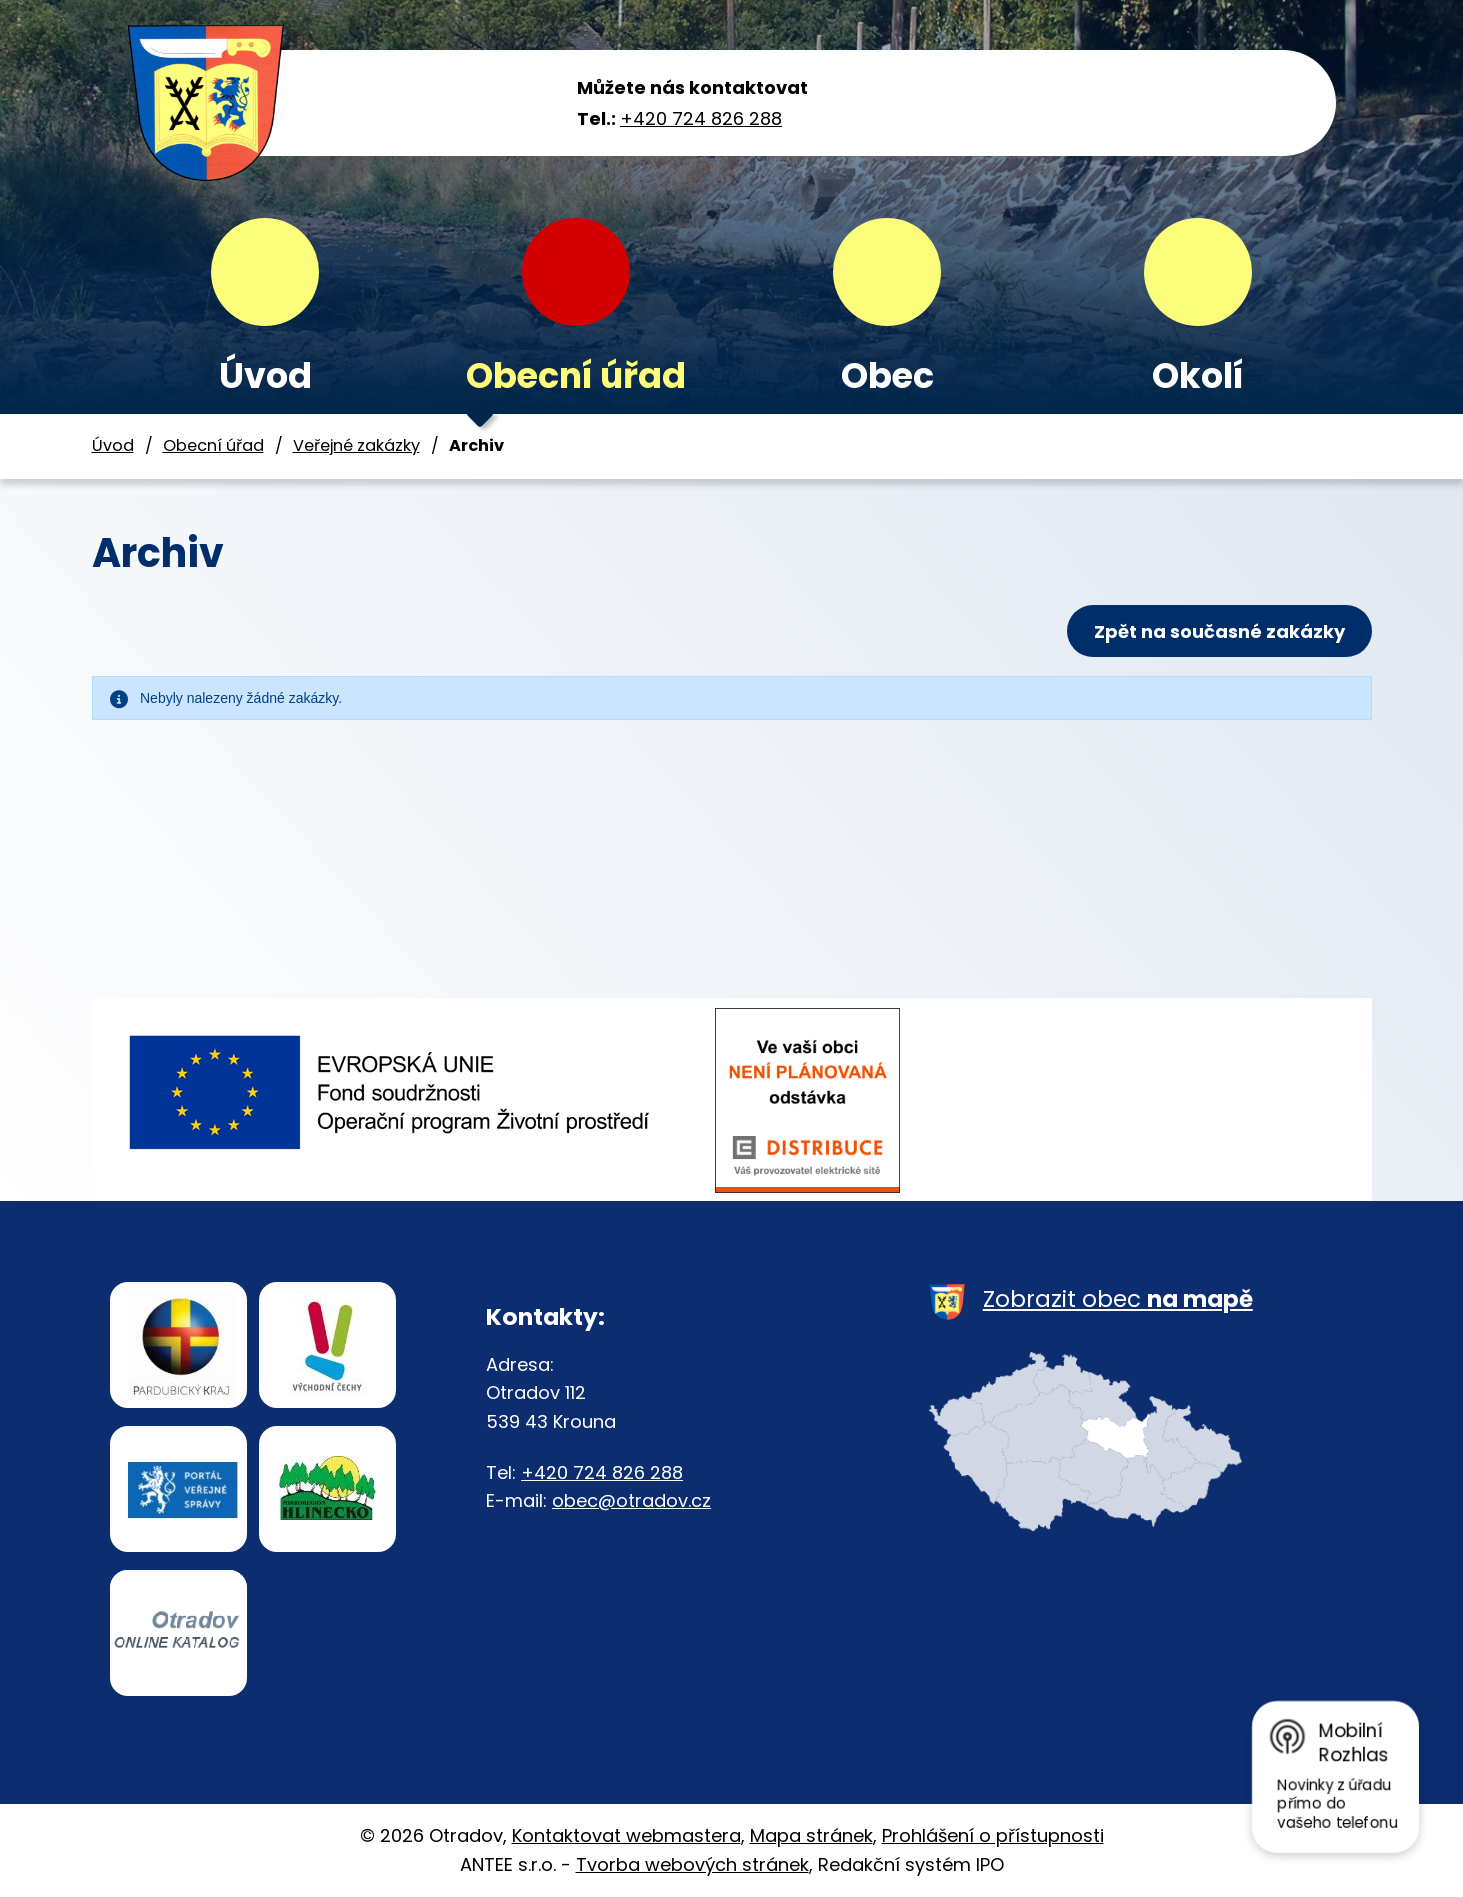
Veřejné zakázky (356, 445)
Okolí (1198, 375)
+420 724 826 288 (701, 118)
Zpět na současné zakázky (1219, 631)
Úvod (265, 375)
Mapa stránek (811, 1835)
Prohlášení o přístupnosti (993, 1835)
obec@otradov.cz (631, 1500)
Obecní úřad (576, 375)
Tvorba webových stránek (692, 1864)
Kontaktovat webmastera (626, 1835)
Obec (887, 375)
